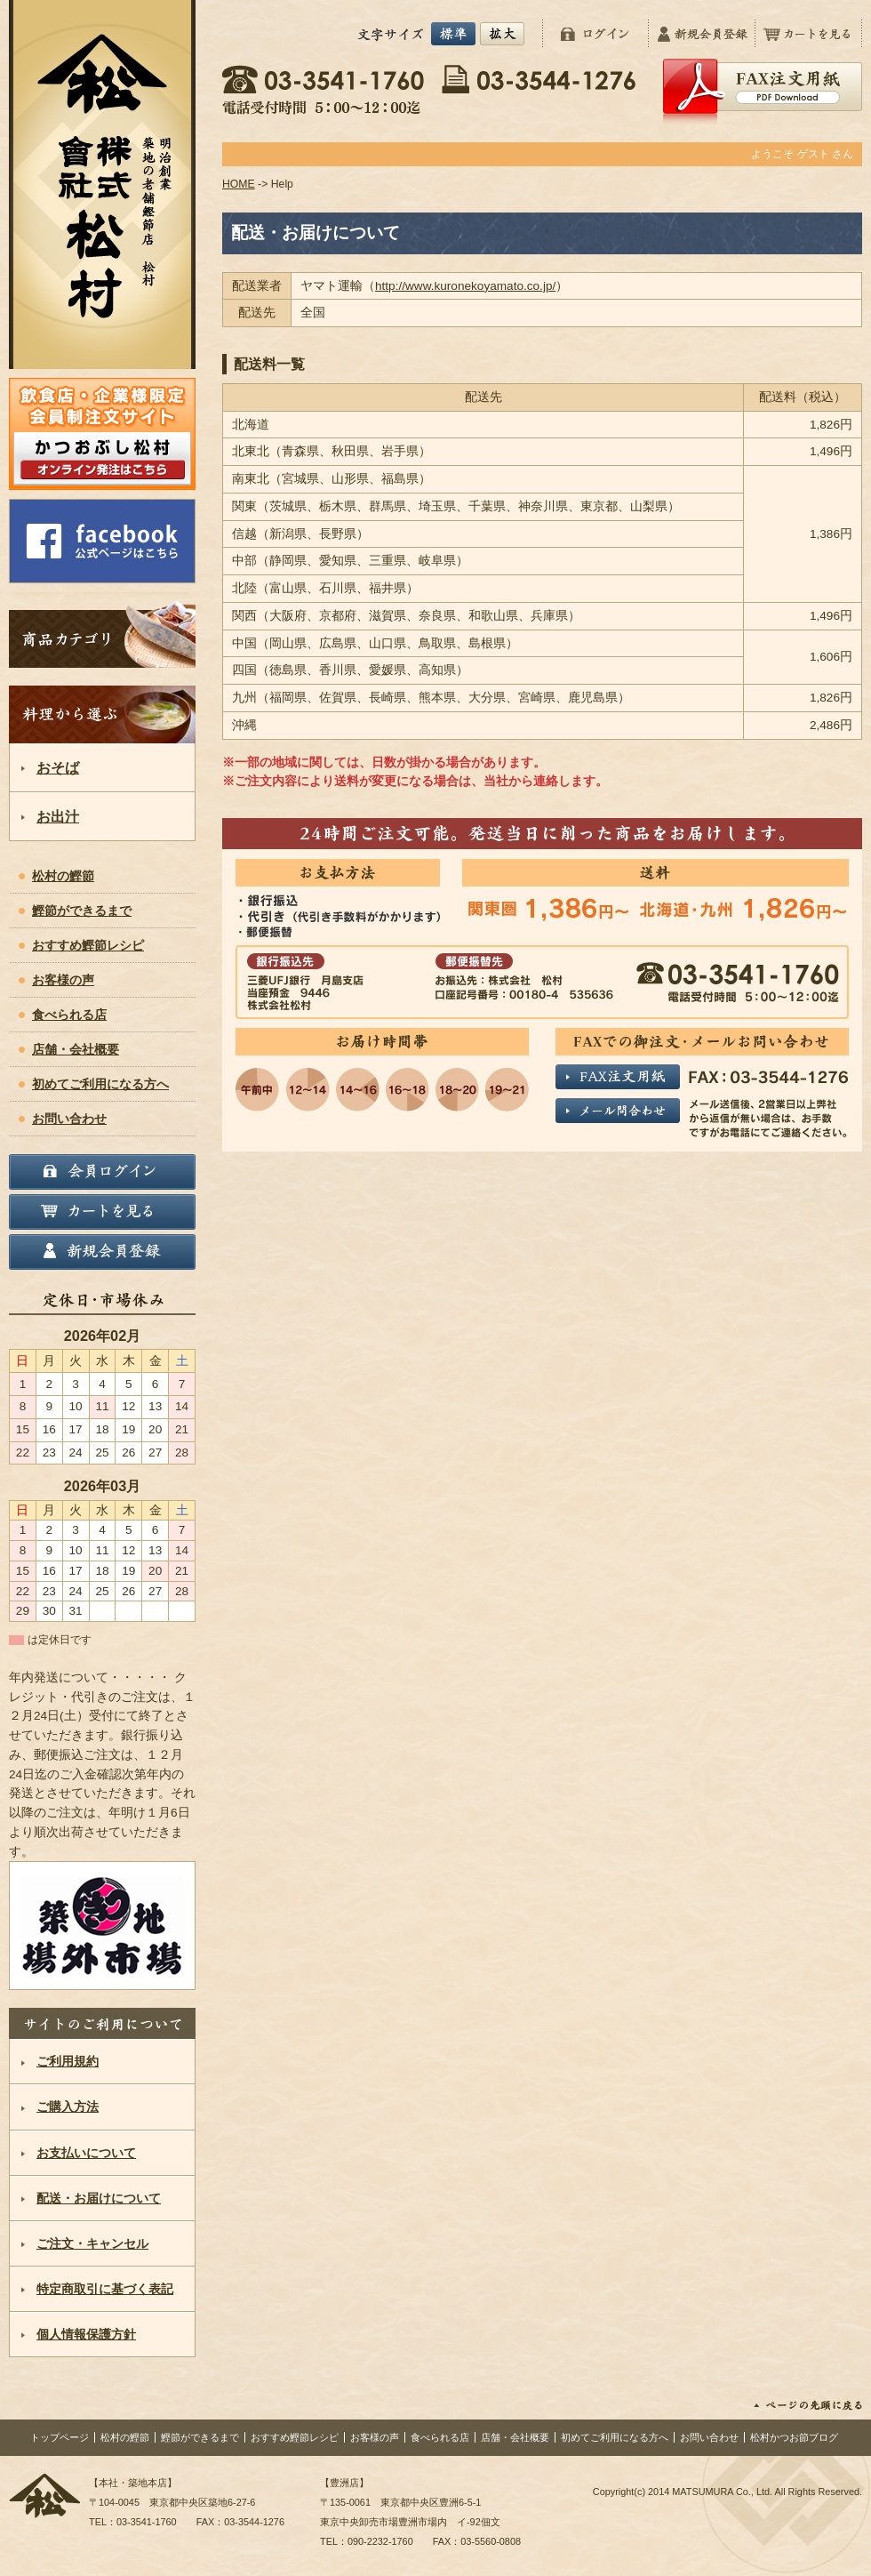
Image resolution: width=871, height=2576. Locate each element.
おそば (57, 767)
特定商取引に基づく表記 (104, 2289)
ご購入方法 (67, 2107)
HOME (238, 184)
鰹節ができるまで (82, 911)
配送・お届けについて (98, 2198)
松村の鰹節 (63, 876)
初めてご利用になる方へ (100, 1084)
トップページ (59, 2437)
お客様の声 (63, 980)
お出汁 (57, 816)
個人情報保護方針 (86, 2334)
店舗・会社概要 (75, 1049)
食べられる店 (69, 1015)
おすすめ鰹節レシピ (88, 945)
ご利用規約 (67, 2061)
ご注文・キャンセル (92, 2244)
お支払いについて (86, 2153)
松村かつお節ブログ (794, 2437)
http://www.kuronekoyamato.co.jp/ (465, 286)
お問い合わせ (69, 1119)
